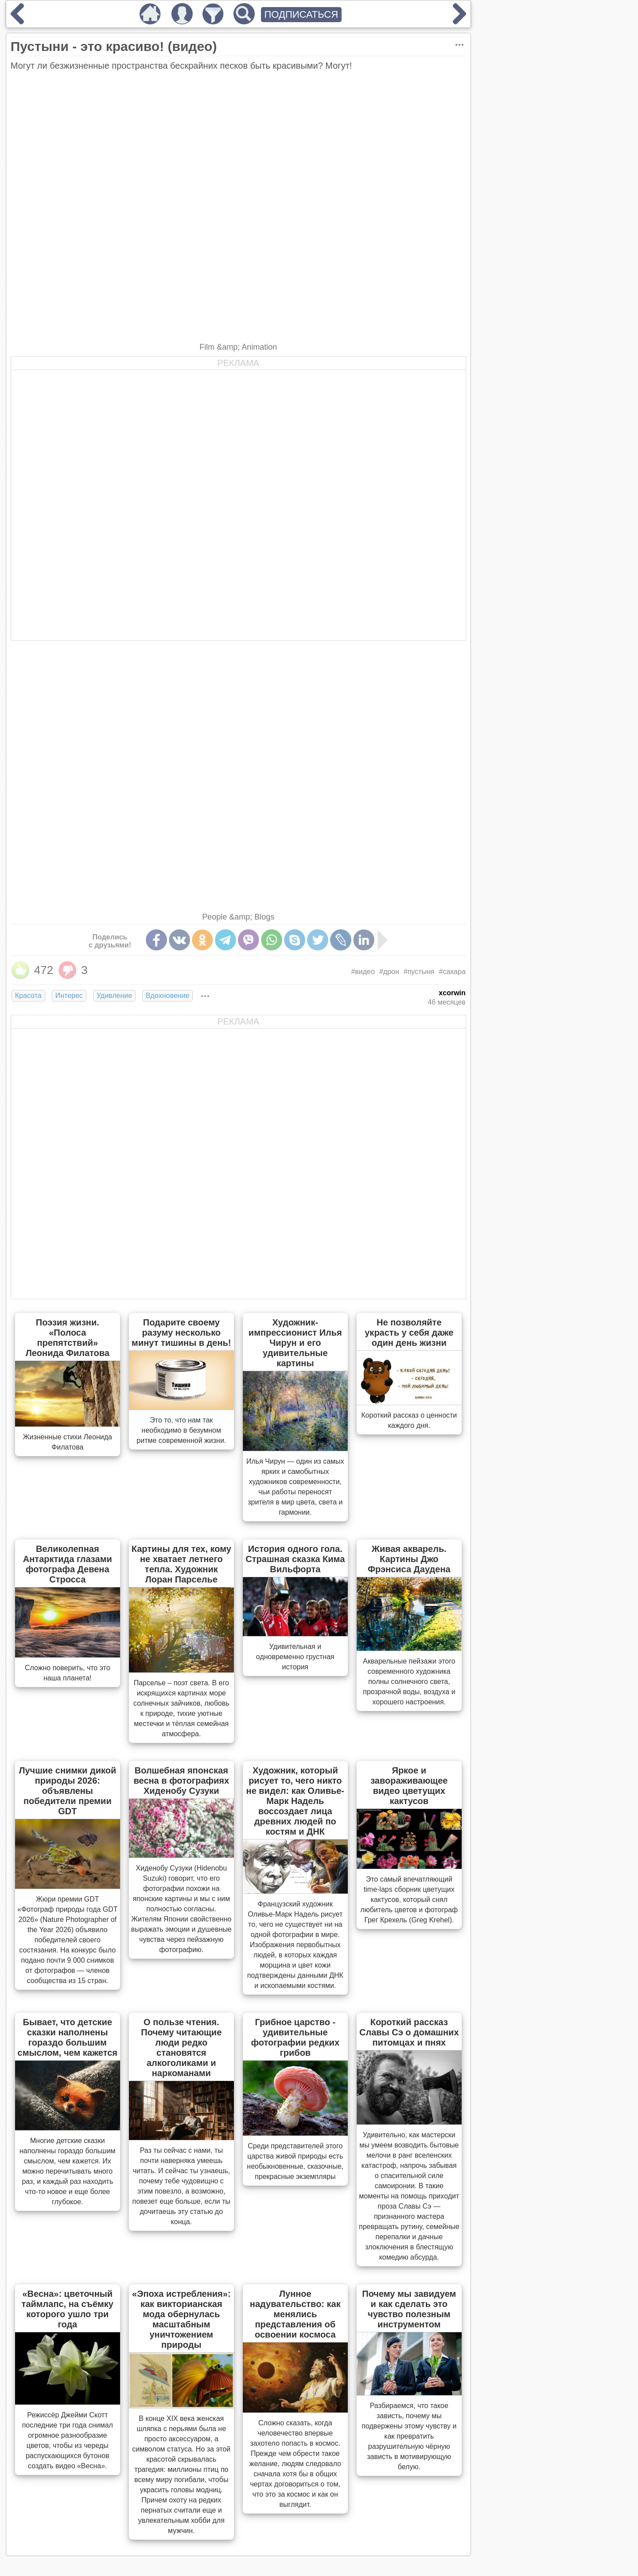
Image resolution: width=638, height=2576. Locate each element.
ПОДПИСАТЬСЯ (301, 14)
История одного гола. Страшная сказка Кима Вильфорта (295, 1559)
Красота (28, 995)
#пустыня (419, 971)
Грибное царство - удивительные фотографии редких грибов (295, 2037)
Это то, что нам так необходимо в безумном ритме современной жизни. (181, 1430)
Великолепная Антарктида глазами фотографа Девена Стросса (67, 1564)
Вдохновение (167, 995)
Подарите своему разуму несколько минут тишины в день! (181, 1332)
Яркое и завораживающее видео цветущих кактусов (408, 1785)
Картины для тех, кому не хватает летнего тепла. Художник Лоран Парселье (181, 1564)
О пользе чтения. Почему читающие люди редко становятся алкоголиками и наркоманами (181, 2047)
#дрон (389, 971)
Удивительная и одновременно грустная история (295, 1657)
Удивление (114, 995)
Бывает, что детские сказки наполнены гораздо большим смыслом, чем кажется (67, 2037)
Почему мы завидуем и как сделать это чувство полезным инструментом (409, 2309)
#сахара (452, 971)
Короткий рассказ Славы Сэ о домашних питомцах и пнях (409, 2032)
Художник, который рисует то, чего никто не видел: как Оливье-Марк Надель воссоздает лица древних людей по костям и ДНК (295, 1800)
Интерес (69, 995)
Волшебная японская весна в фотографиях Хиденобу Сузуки (182, 1780)
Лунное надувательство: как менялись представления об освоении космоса (295, 2314)
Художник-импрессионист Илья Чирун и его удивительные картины (295, 1342)
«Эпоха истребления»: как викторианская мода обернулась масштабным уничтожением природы (181, 2319)
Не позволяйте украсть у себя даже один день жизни (409, 1332)
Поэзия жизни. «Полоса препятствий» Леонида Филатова (67, 1337)
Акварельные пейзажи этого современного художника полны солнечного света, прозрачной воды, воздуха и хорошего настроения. (409, 1681)
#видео (362, 971)
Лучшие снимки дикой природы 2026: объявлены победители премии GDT (67, 1790)
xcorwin (452, 993)
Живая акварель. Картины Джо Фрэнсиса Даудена (409, 1559)
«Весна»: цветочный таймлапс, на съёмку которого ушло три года (67, 2309)
